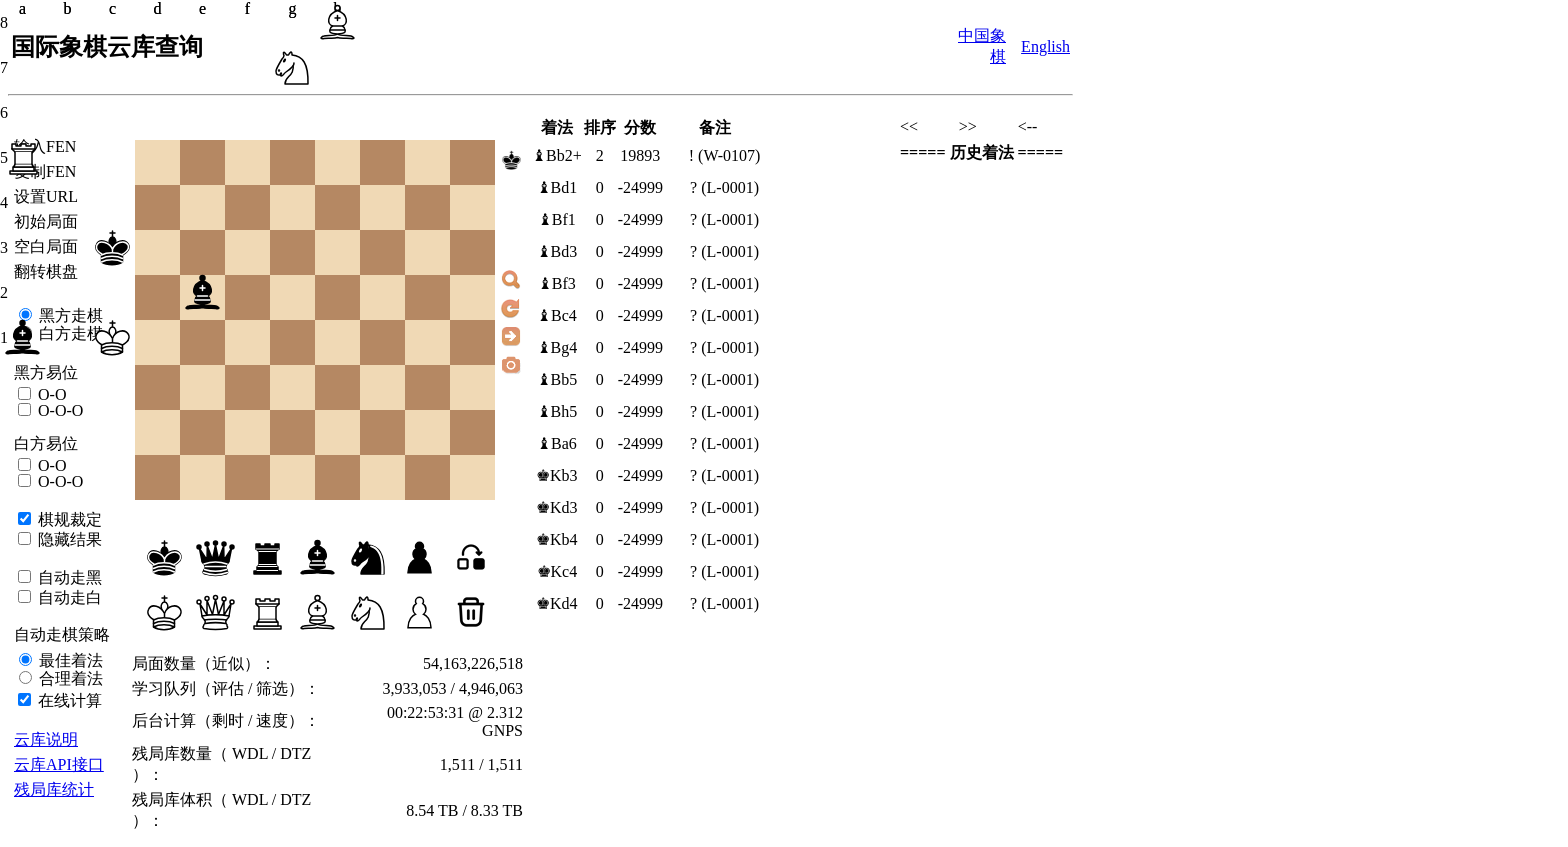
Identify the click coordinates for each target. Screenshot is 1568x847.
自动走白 (68, 597)
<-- (1028, 126)
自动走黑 (68, 577)
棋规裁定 (68, 519)
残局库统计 (54, 789)
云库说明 (46, 739)
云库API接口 (59, 764)
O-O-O (58, 410)
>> (968, 126)
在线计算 (68, 700)
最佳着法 (69, 660)
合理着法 (69, 678)
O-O (50, 394)
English (1045, 46)
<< (909, 126)
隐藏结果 (68, 539)
